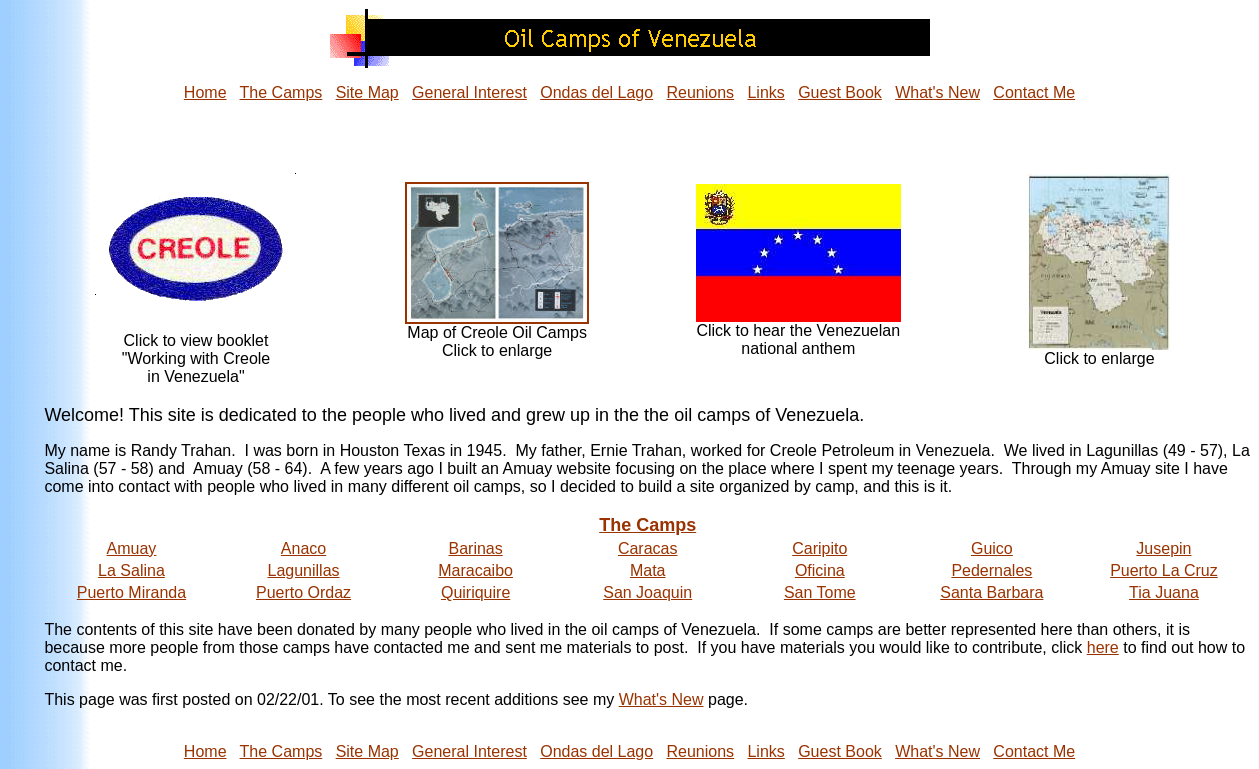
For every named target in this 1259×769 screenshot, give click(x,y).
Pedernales (991, 570)
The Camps (281, 92)
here (1103, 647)
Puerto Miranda (131, 592)
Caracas (648, 548)
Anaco (303, 548)
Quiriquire (475, 592)
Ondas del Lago (596, 92)
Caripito (819, 548)
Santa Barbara (991, 592)
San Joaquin (647, 592)
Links (765, 92)
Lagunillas (304, 570)
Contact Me (1034, 92)
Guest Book (840, 92)
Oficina (820, 570)
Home (205, 92)
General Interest (469, 92)
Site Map (367, 92)
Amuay (132, 548)
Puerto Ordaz (303, 592)
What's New (937, 92)
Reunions (701, 92)
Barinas (475, 548)
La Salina (131, 570)
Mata (648, 570)
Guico (992, 548)
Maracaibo (475, 570)
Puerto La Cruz (1164, 570)
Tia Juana (1164, 592)
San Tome (820, 592)
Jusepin (1163, 548)
